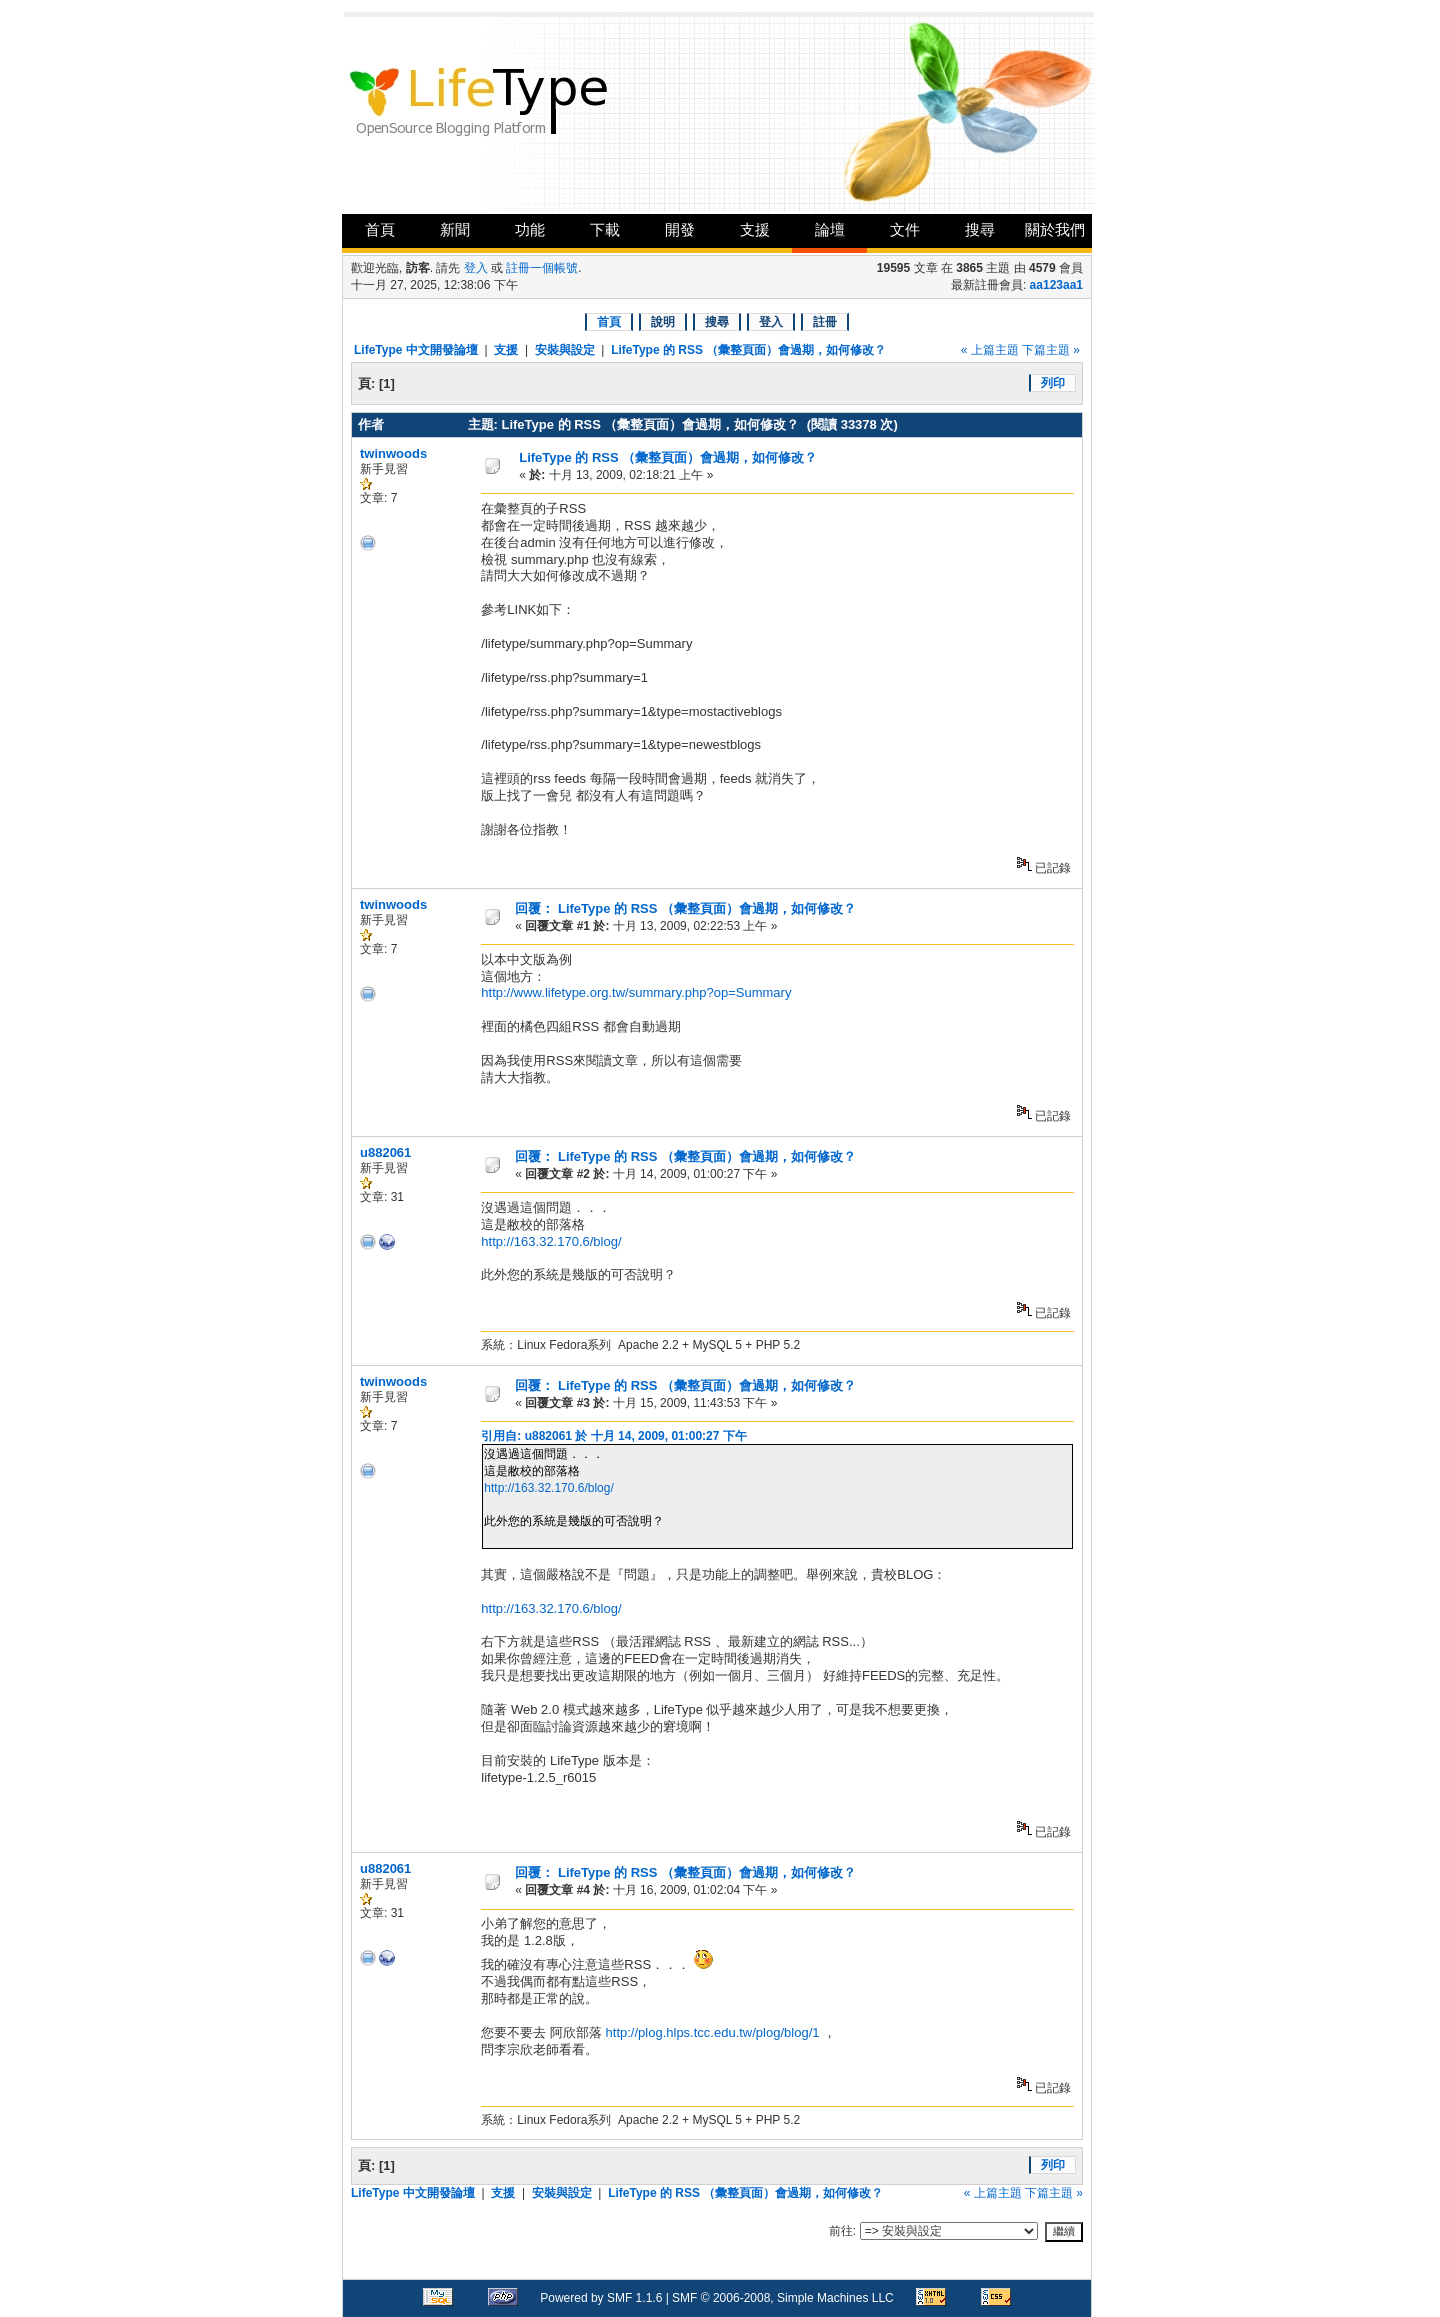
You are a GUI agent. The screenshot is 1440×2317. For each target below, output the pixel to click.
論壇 (830, 229)
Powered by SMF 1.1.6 (601, 2298)
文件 (905, 229)
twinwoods (393, 453)
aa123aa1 (1056, 285)
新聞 (455, 229)
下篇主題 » (1051, 350)
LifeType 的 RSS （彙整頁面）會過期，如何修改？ (748, 350)
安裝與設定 (565, 350)
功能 (530, 229)
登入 (476, 268)
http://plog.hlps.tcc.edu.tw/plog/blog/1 (711, 2032)
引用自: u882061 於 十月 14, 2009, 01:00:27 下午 (613, 1436)
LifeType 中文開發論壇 (416, 350)
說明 (663, 322)
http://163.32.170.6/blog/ (551, 1241)
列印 (1053, 383)
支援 (755, 229)
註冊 (825, 322)
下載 (605, 229)
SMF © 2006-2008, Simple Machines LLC (783, 2298)
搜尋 (980, 229)
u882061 (385, 1152)
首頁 (380, 229)
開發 (680, 229)
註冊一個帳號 (542, 268)
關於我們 (1055, 229)
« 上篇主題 (990, 350)
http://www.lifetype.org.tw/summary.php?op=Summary (636, 992)
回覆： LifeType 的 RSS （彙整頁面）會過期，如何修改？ (685, 908)
